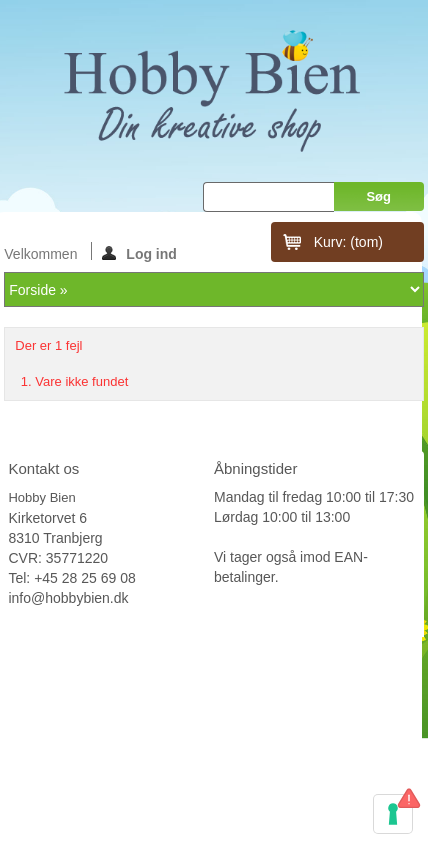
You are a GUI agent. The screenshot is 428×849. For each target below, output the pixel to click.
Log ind (139, 253)
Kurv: (348, 242)
